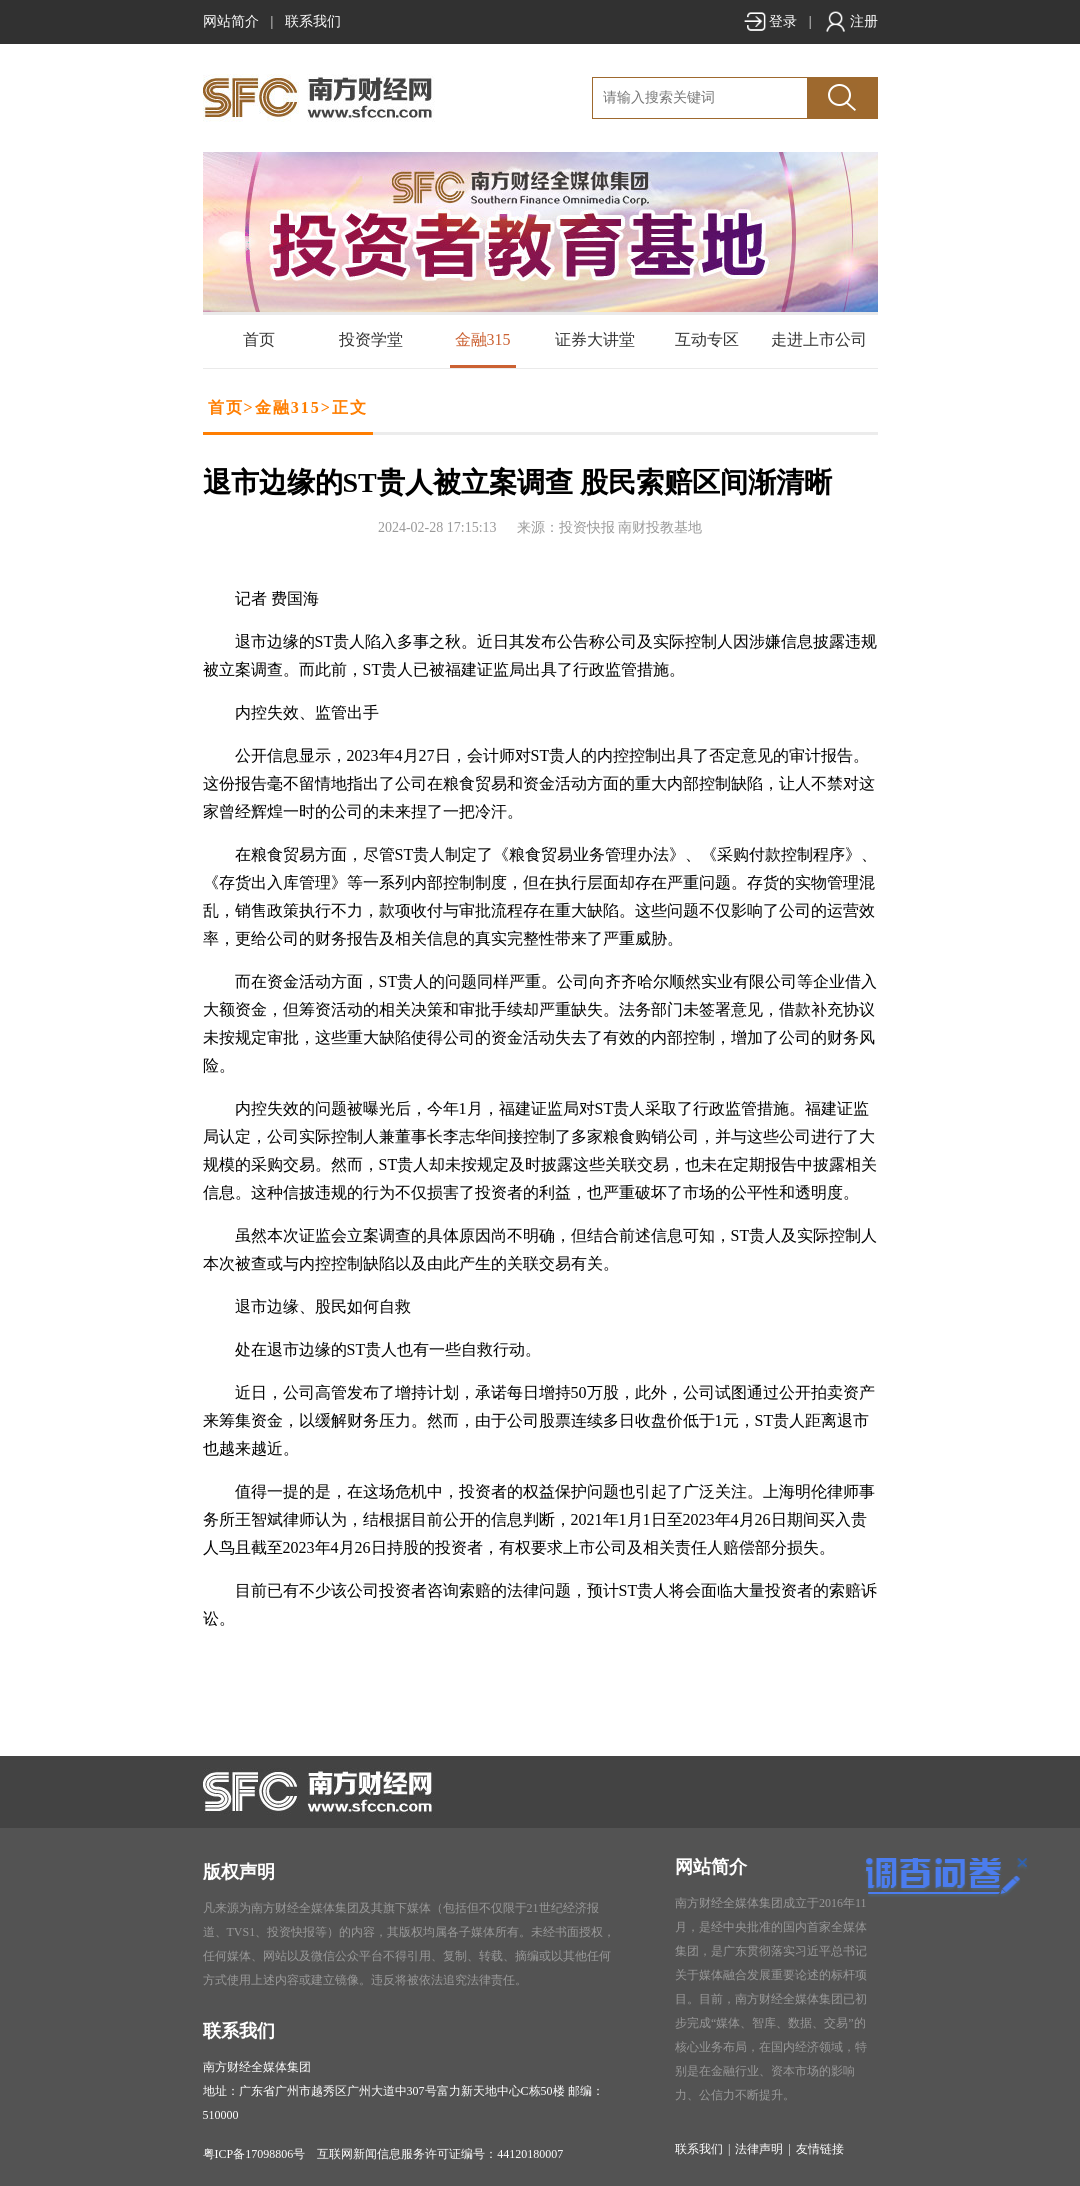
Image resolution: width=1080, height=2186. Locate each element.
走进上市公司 (819, 339)
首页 (259, 339)
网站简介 (231, 21)
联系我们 (313, 21)
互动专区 (707, 339)
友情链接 (820, 2149)
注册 (851, 21)
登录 (770, 21)
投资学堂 (371, 339)
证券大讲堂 (595, 339)
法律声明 (759, 2149)
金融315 (483, 339)
